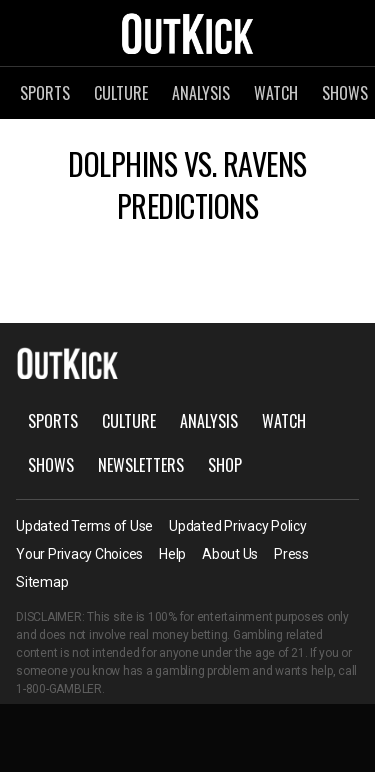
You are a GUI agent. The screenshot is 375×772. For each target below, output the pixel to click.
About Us (230, 554)
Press (291, 554)
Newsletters (141, 465)
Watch (276, 93)
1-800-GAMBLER (59, 689)
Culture (121, 93)
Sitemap (42, 582)
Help (172, 554)
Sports (45, 93)
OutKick (188, 33)
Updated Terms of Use (84, 526)
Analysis (201, 93)
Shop (225, 465)
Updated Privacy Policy (238, 526)
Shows (51, 465)
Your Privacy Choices (79, 554)
